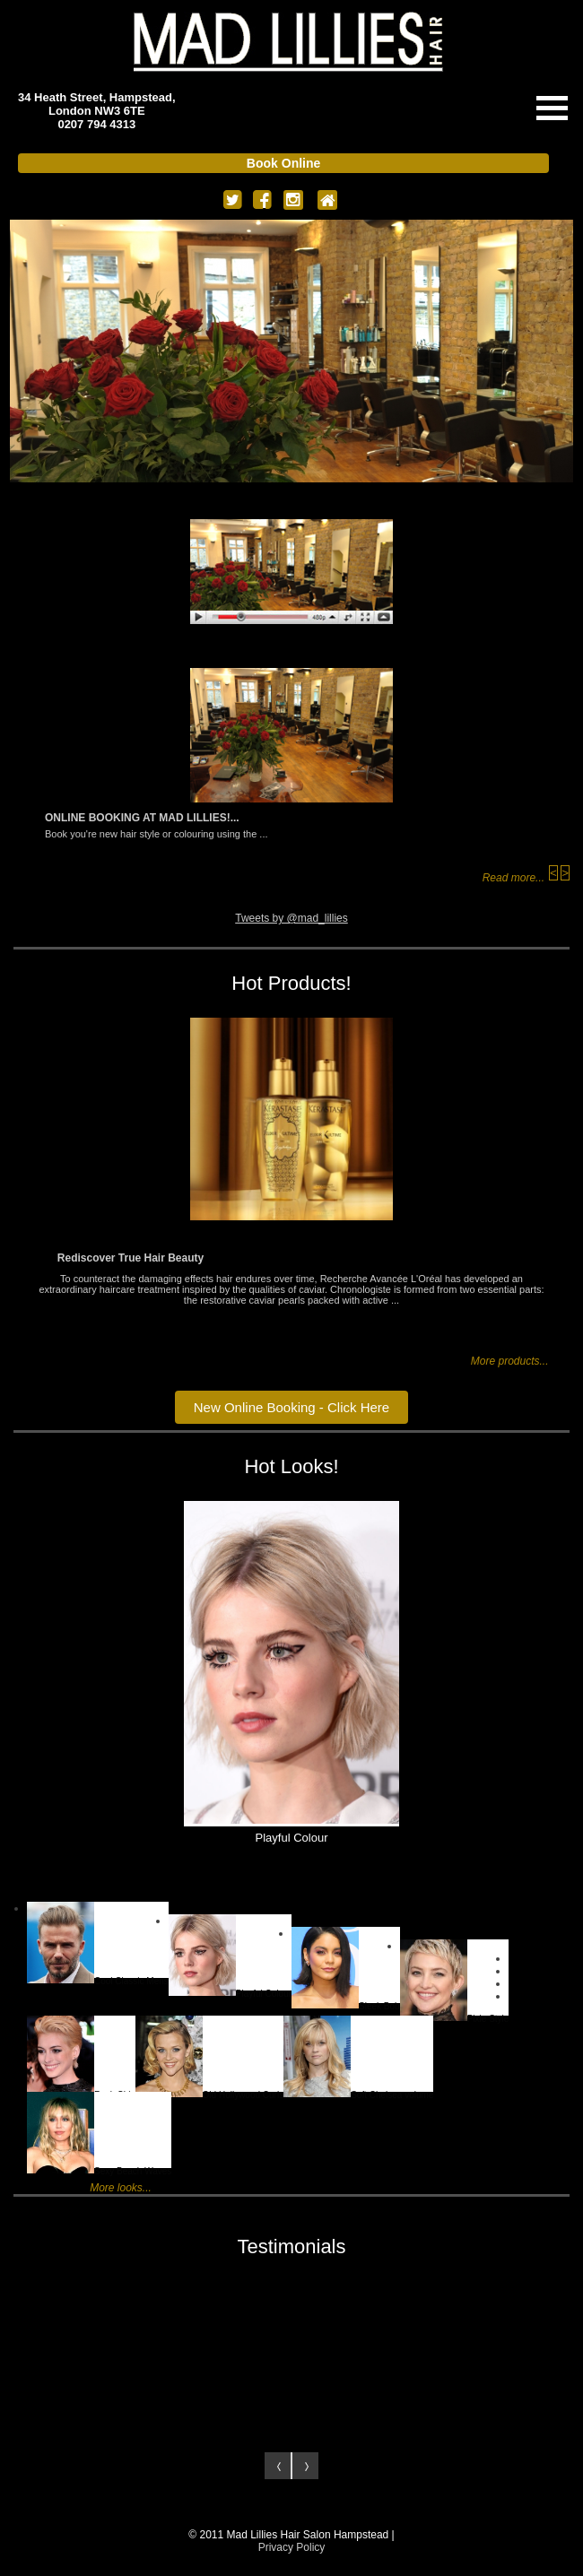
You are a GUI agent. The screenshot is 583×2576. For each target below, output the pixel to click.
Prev (278, 2465)
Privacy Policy (292, 2547)
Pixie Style (454, 1977)
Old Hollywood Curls (209, 2054)
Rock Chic (81, 2054)
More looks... (121, 2187)
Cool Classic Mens (98, 1940)
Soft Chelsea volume (358, 2054)
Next (305, 2465)
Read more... (513, 878)
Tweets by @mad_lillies (291, 918)
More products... (510, 1361)
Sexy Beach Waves (99, 2130)
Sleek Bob (346, 1965)
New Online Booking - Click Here (291, 1407)
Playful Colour (230, 1952)
